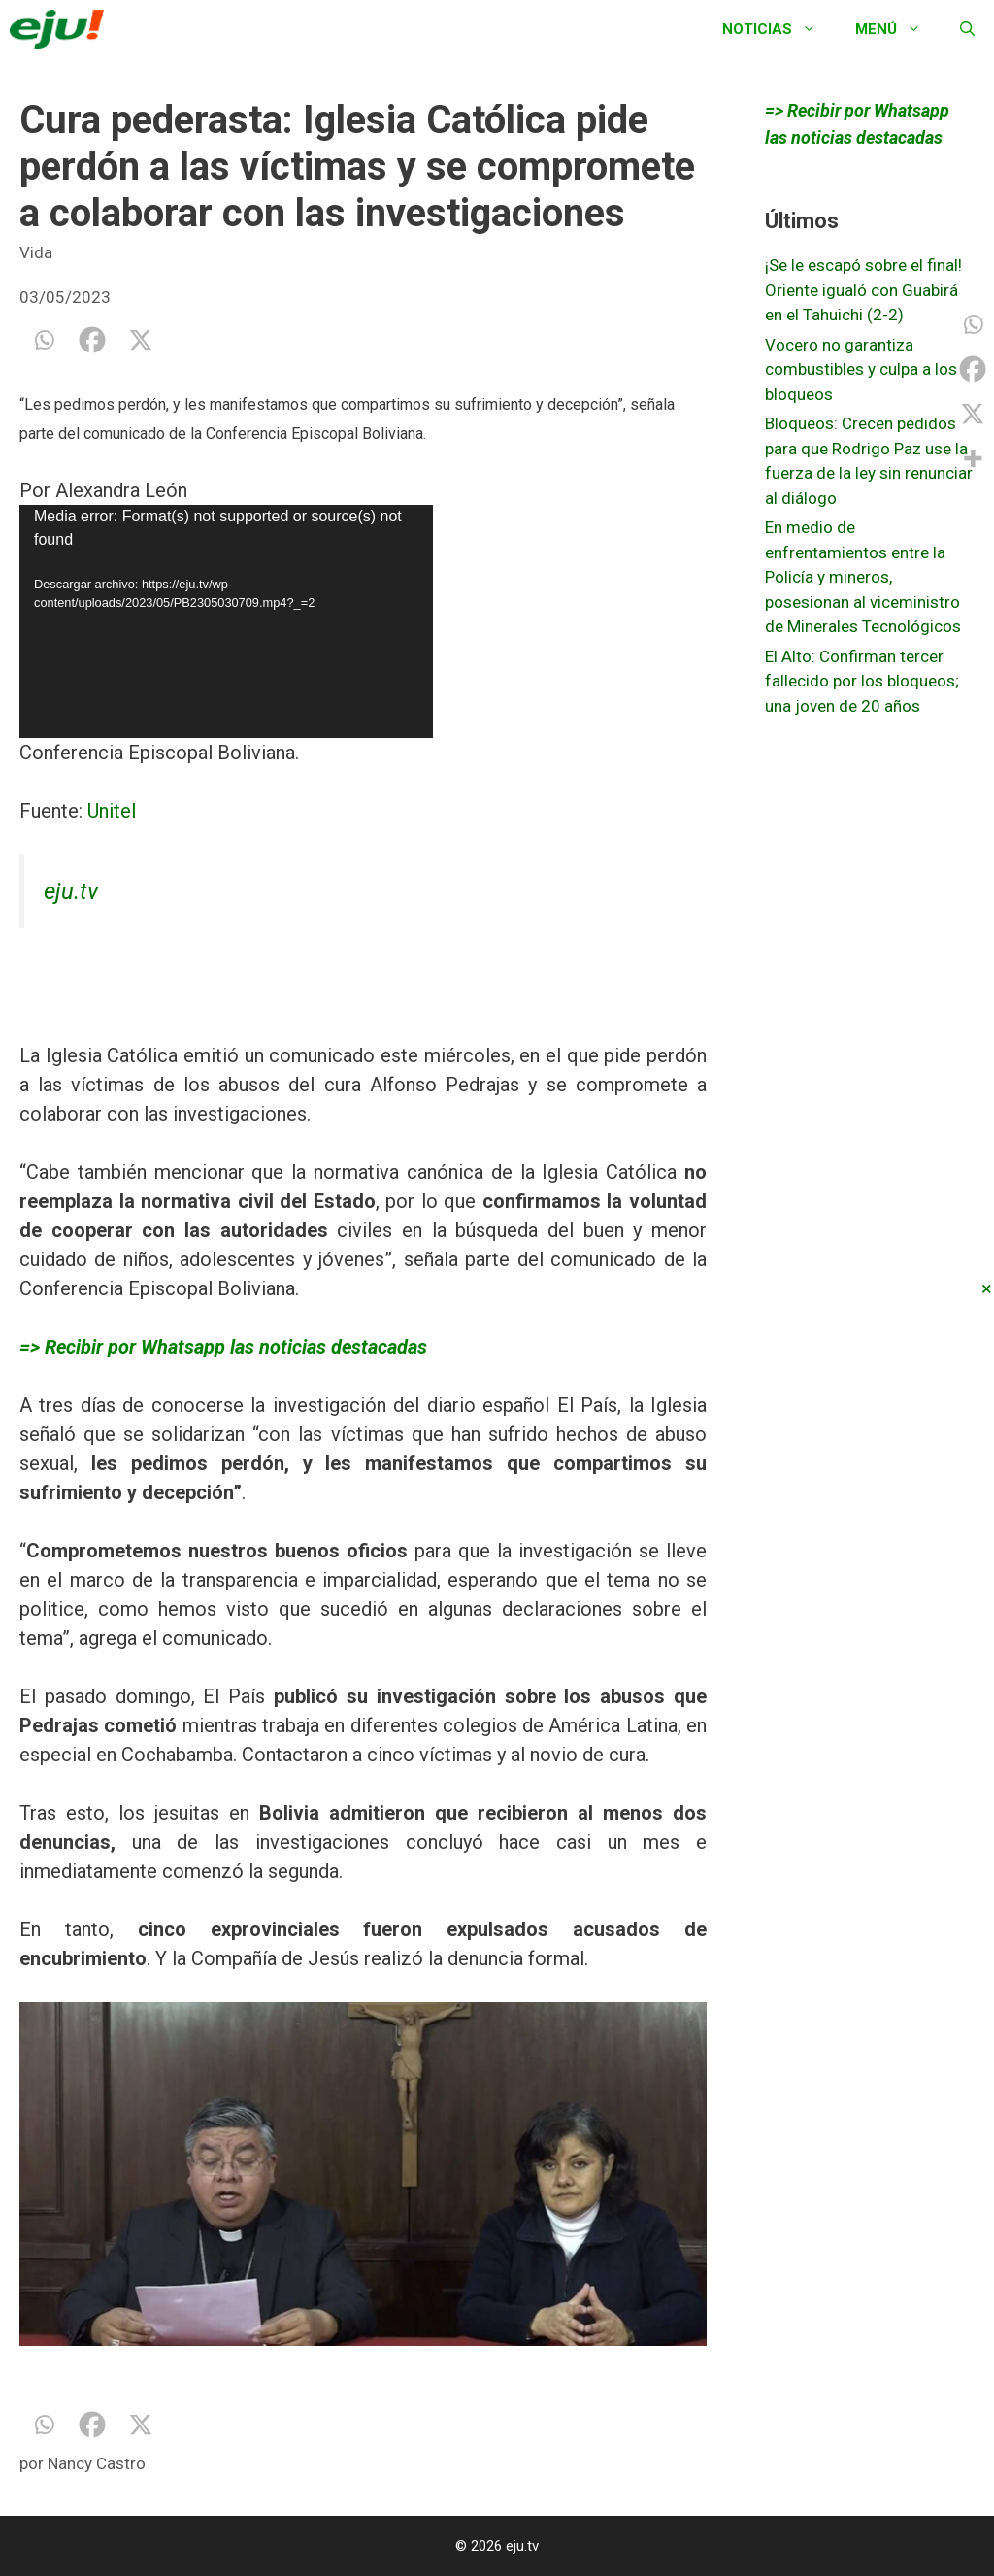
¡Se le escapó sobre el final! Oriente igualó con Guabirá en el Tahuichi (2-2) (863, 289)
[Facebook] (92, 339)
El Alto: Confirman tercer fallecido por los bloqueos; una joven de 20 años (862, 681)
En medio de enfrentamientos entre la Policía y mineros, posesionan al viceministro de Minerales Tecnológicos (863, 577)
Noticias (779, 29)
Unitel (111, 810)
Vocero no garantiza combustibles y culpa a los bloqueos (861, 369)
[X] (140, 339)
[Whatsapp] (43, 339)
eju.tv (71, 891)
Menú (898, 29)
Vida (35, 252)
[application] (226, 621)
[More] (972, 458)
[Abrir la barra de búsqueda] (967, 29)
